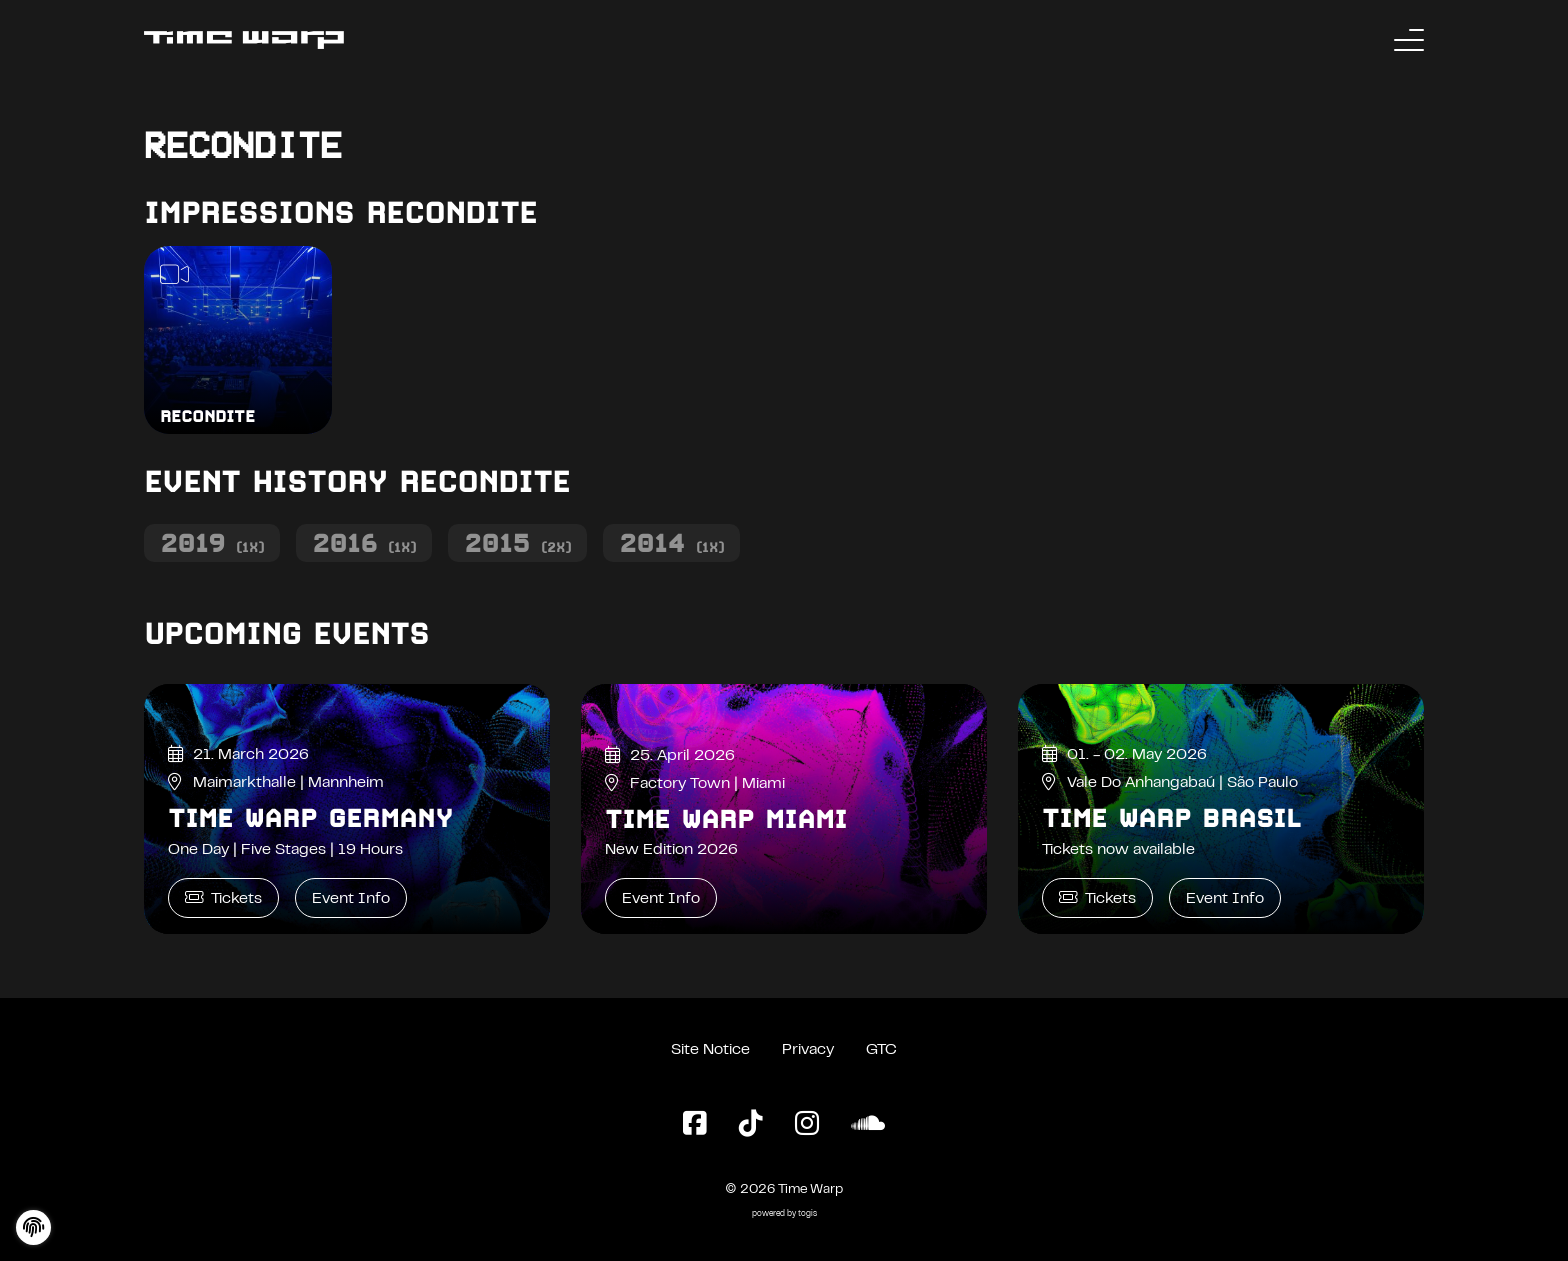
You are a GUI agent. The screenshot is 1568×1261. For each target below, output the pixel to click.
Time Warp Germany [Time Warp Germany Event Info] (310, 818)
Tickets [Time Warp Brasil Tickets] (1097, 897)
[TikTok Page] (751, 1125)
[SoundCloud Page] (868, 1125)
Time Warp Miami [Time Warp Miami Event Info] (726, 819)
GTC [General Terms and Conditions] (881, 1050)
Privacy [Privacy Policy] (808, 1050)
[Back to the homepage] (244, 40)
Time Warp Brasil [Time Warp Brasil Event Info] (1171, 818)
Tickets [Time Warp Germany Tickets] (223, 897)
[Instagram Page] (807, 1125)
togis (807, 1214)
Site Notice (710, 1050)
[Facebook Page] (695, 1125)
